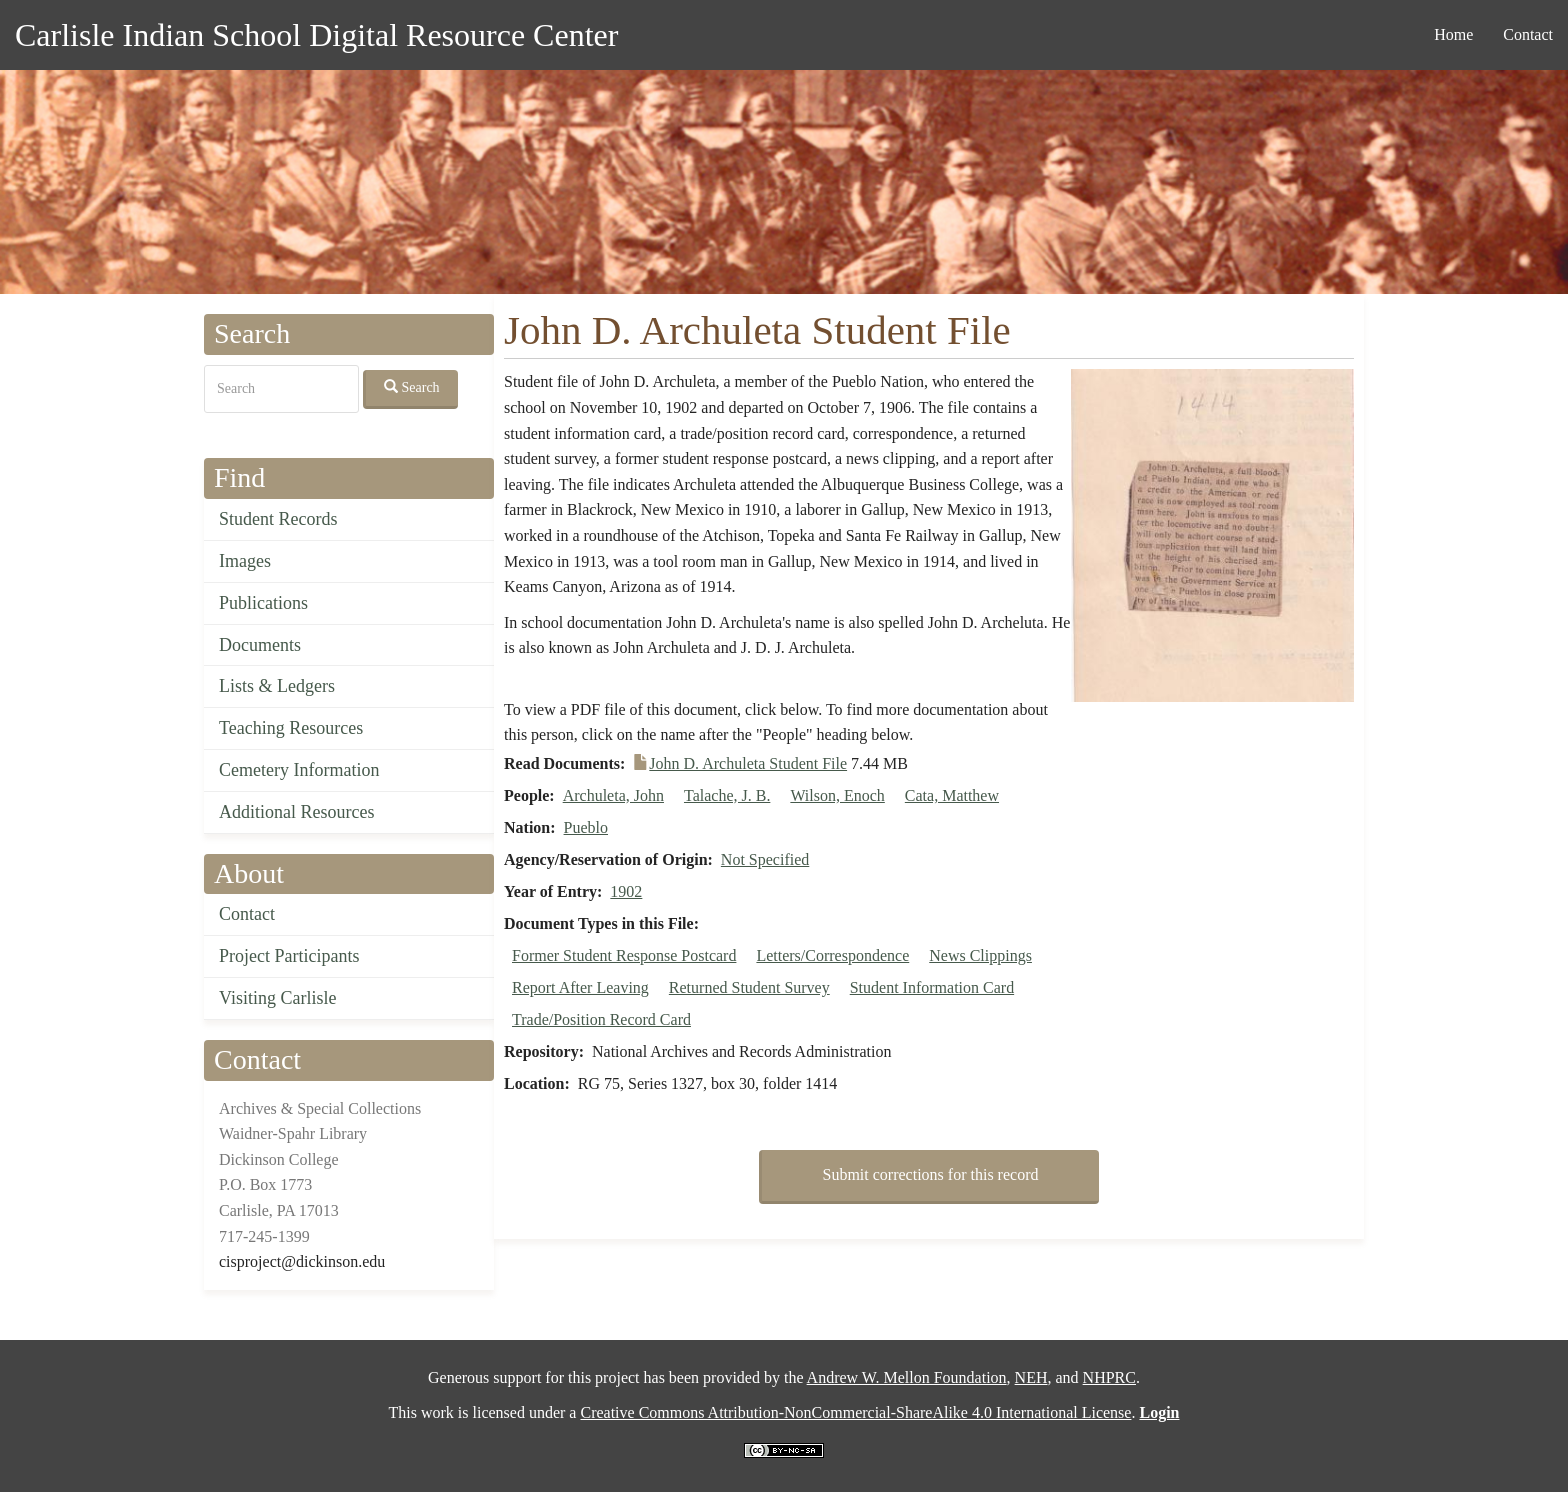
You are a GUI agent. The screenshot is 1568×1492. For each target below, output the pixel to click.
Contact (1528, 34)
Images (245, 561)
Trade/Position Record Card (601, 1019)
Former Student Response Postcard (624, 955)
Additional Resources (296, 812)
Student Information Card (932, 987)
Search (412, 387)
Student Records (278, 519)
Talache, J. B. (727, 795)
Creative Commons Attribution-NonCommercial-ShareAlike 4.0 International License (855, 1412)
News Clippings (980, 955)
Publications (263, 603)
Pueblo (586, 827)
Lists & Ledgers (277, 686)
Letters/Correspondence (832, 955)
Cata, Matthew (952, 795)
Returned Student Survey (749, 987)
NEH (1031, 1377)
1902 (626, 891)
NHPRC (1109, 1377)
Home (1453, 34)
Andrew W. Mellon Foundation (907, 1377)
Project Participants (289, 956)
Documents (260, 645)
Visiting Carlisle (277, 998)
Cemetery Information (299, 770)
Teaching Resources (291, 728)
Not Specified (765, 859)
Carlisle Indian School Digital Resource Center (316, 35)
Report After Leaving (580, 987)
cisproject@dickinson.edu (302, 1261)
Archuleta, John (613, 795)
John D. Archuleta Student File (748, 763)
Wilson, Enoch (837, 795)
